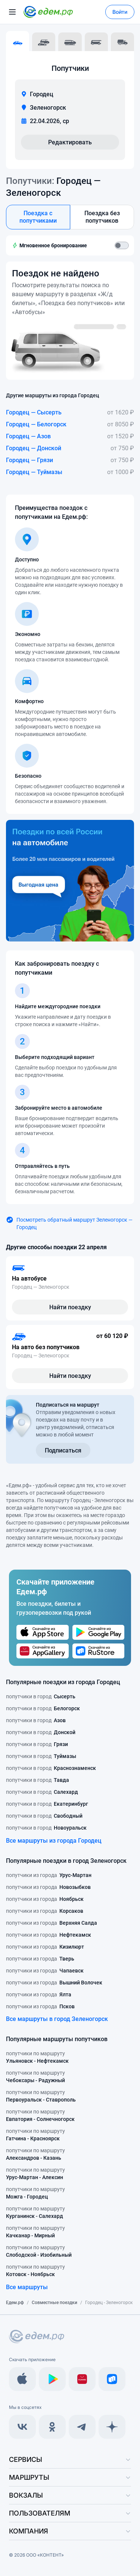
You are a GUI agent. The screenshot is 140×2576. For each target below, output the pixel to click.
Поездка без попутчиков (102, 217)
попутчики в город (40, 1696)
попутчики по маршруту (37, 2057)
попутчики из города (48, 1875)
